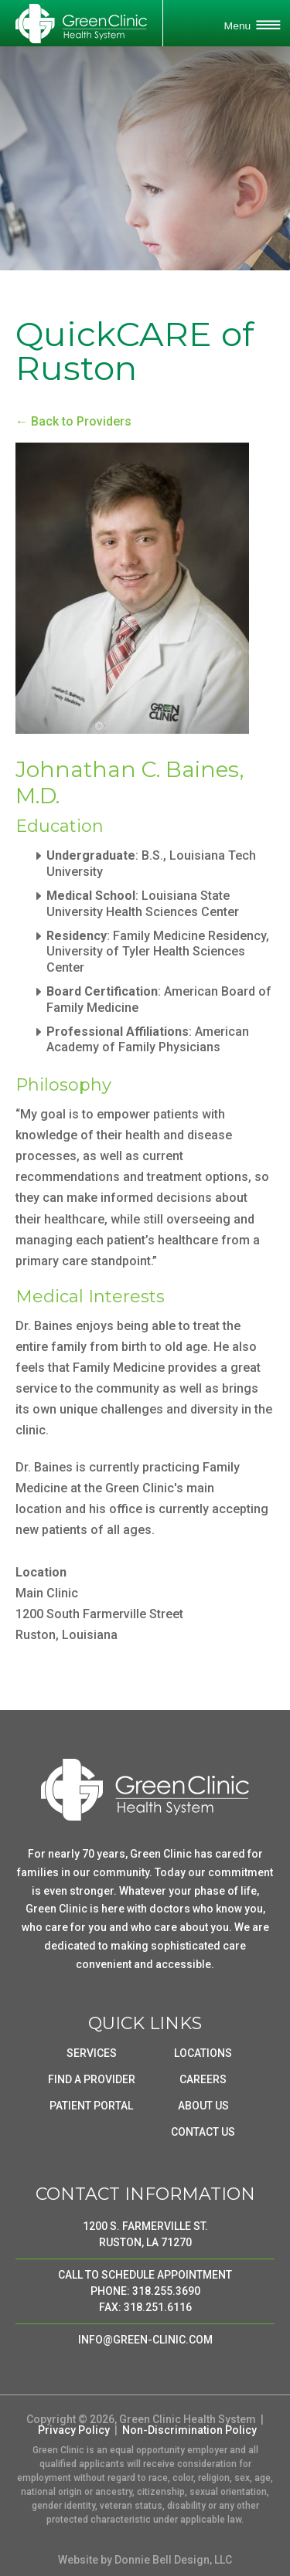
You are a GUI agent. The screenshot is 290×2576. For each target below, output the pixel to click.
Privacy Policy (74, 2430)
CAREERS (203, 2079)
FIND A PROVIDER (91, 2079)
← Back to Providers (73, 421)
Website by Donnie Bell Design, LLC (145, 2560)
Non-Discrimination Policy (189, 2430)
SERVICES (92, 2053)
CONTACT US (203, 2132)
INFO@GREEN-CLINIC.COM (145, 2339)
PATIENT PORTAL (91, 2105)
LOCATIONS (203, 2053)
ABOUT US (203, 2105)
